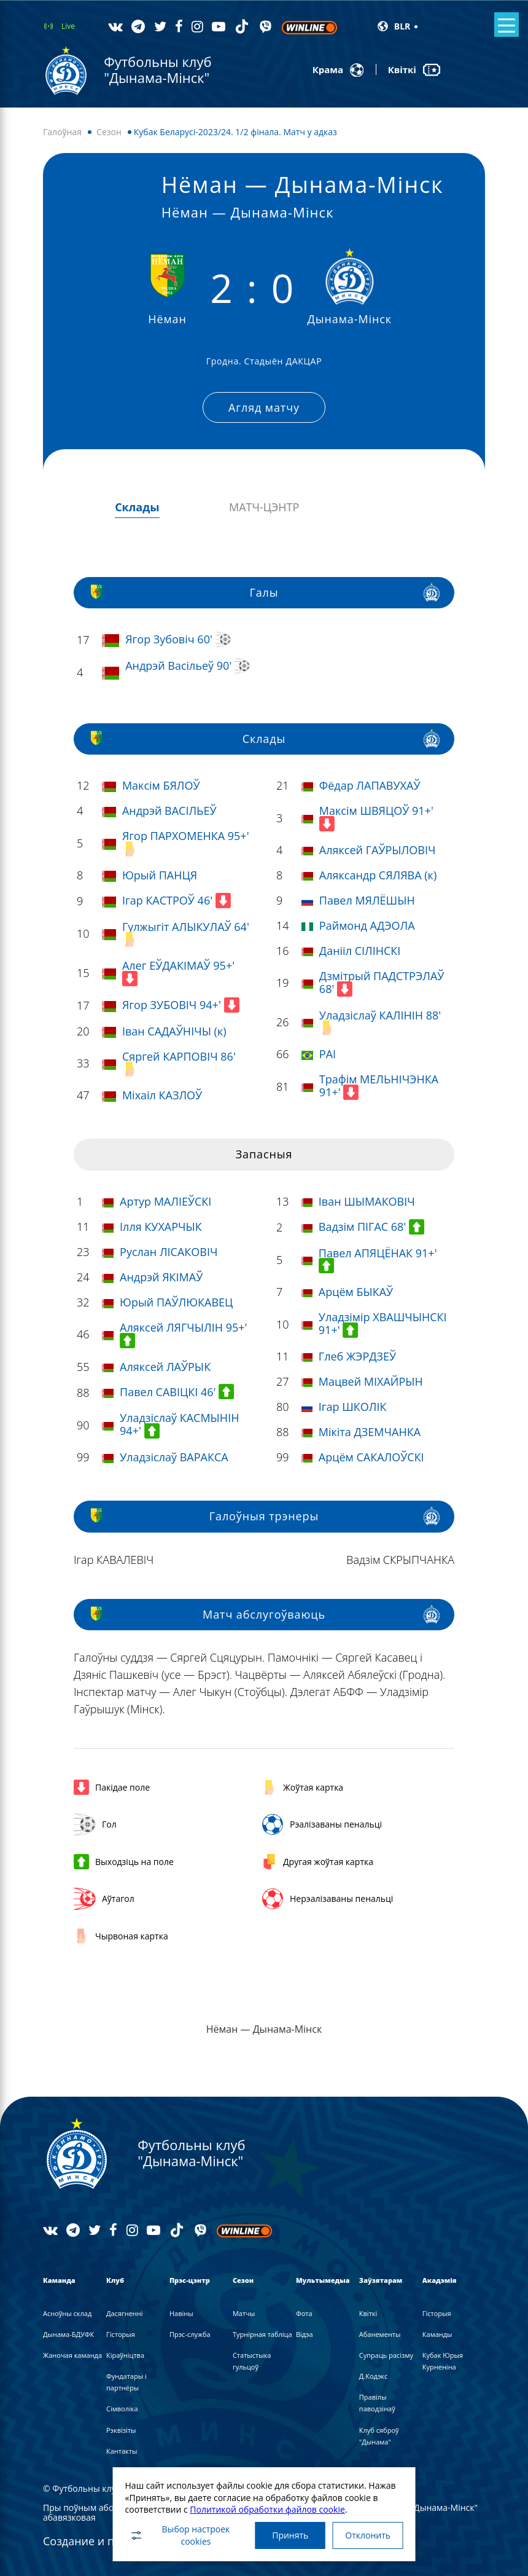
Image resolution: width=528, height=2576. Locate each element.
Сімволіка (122, 2406)
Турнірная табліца (262, 2331)
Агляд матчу (264, 406)
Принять (288, 2534)
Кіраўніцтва (125, 2352)
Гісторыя (120, 2331)
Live (68, 26)
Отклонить (369, 2534)
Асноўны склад (67, 2310)
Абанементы (380, 2331)
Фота (304, 2310)
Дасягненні (124, 2310)
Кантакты (121, 2447)
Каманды (437, 2331)
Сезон (109, 132)
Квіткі (368, 2310)
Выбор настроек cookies (176, 2534)
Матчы (244, 2310)
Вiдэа (304, 2331)
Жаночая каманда (72, 2352)
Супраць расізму (386, 2352)
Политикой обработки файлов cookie (264, 2507)
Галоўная (62, 132)
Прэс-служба (190, 2331)
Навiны (181, 2310)
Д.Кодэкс (373, 2373)
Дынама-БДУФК (68, 2331)
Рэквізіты (121, 2427)
